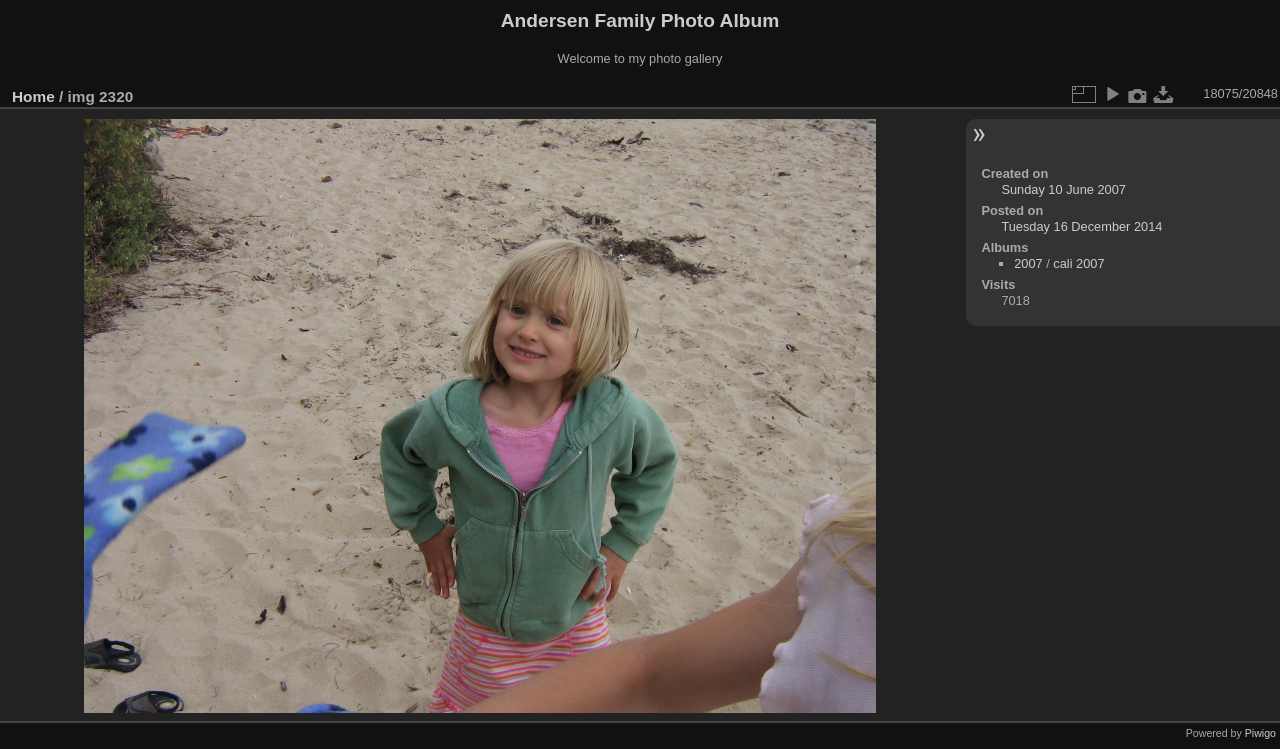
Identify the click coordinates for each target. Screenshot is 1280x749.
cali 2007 (1078, 263)
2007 (1028, 263)
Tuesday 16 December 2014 (1081, 226)
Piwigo (1260, 733)
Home (33, 96)
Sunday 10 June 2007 (1063, 189)
